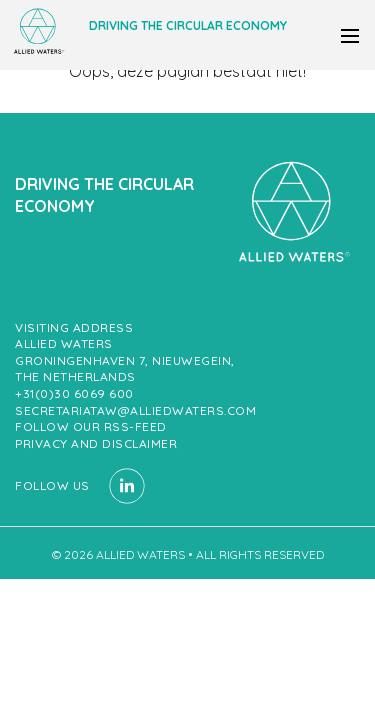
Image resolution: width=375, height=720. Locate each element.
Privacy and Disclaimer (96, 443)
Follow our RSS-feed (91, 426)
